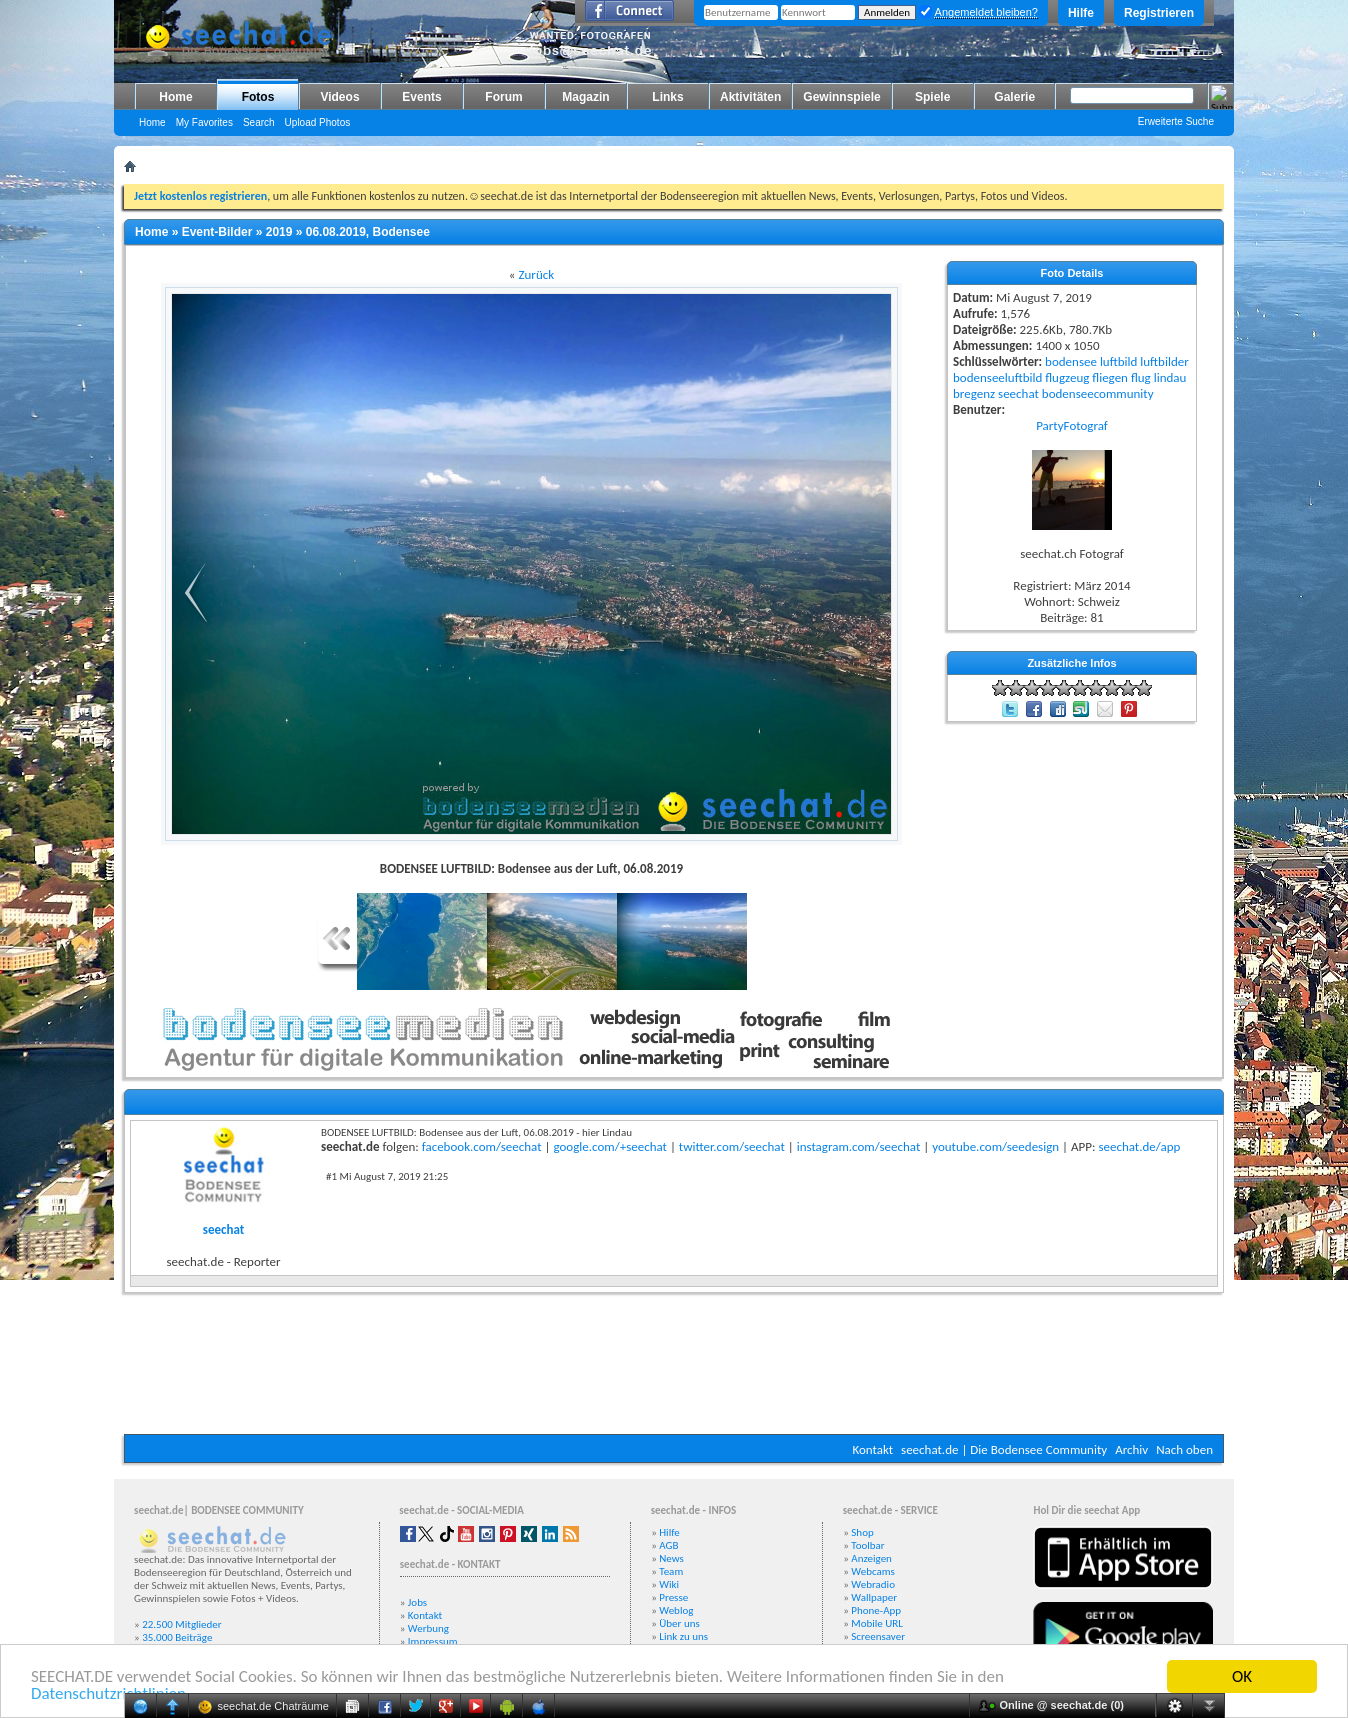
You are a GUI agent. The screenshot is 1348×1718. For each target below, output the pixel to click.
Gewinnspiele (841, 97)
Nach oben (1184, 1449)
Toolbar (867, 1545)
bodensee (1071, 361)
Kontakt (872, 1449)
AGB (668, 1545)
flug (1141, 377)
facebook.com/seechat (482, 1146)
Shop (862, 1532)
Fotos (258, 97)
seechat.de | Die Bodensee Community (1004, 1449)
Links (667, 97)
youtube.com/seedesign (995, 1146)
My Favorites (204, 122)
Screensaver (878, 1636)
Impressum (433, 1641)
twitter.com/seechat (732, 1146)
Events (421, 97)
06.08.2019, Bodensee (368, 232)
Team (671, 1571)
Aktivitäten (750, 97)
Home (175, 97)
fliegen (1110, 377)
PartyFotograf (1072, 425)
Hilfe (1081, 13)
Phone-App (876, 1610)
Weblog (676, 1610)
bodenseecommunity (1098, 393)
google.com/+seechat (610, 1146)
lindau (1170, 377)
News (671, 1558)
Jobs (417, 1602)
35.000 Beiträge (177, 1637)
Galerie (1014, 97)
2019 (279, 232)
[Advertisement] (674, 1374)
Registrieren (1159, 13)
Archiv (1131, 1449)
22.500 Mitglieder (182, 1624)
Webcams (873, 1571)
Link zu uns (683, 1636)
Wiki (669, 1584)
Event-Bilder (217, 232)
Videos (339, 97)
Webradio (873, 1584)
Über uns (679, 1623)
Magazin (585, 97)
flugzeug (1067, 377)
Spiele (932, 97)
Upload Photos (318, 122)
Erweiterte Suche (1176, 121)
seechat (1018, 393)
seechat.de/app (1139, 1146)
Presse (673, 1597)
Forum (503, 97)
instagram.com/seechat (859, 1146)
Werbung (428, 1628)
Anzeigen (871, 1558)
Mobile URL (877, 1623)
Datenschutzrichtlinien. (110, 1694)
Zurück (536, 274)
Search (259, 122)
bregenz (974, 393)
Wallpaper (874, 1597)
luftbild (1118, 361)
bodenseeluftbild (997, 377)
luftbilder (1164, 361)
